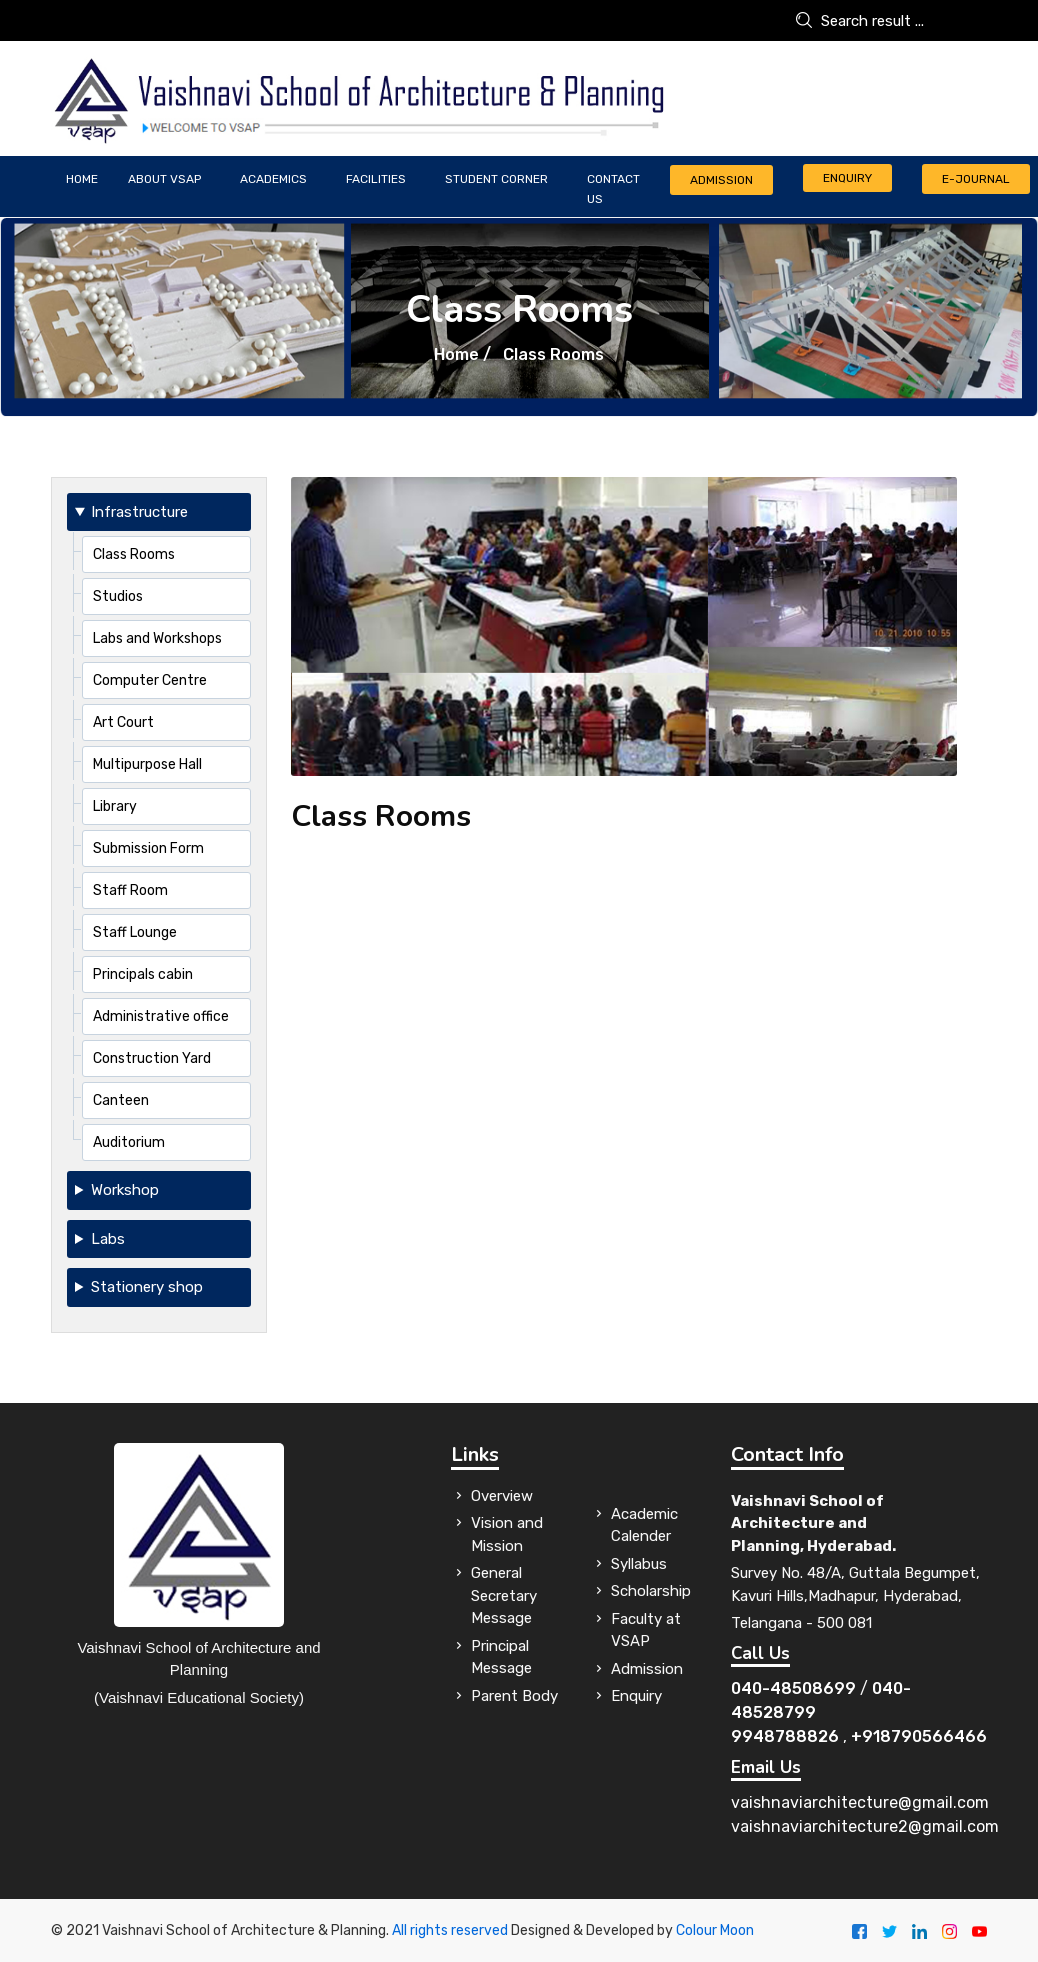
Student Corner (496, 179)
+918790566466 (919, 1736)
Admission (721, 180)
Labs (108, 1239)
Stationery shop (147, 1287)
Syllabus (639, 1564)
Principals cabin (143, 974)
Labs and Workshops (157, 638)
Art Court (123, 722)
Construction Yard (152, 1058)
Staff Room (130, 890)
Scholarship (651, 1591)
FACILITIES (376, 179)
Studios (118, 596)
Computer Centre (150, 680)
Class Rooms (134, 554)
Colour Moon (715, 1930)
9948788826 (785, 1736)
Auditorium (129, 1142)
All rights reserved (450, 1930)
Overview (502, 1496)
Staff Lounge (135, 932)
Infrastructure (139, 512)
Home (82, 179)
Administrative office (161, 1016)
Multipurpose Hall (147, 764)
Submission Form (148, 848)
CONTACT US (613, 189)
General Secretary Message (504, 1595)
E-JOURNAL (976, 179)
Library (115, 806)
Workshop (125, 1190)
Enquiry (847, 178)
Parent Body (514, 1696)
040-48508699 (793, 1688)
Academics (273, 179)
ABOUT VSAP (164, 179)
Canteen (121, 1100)
